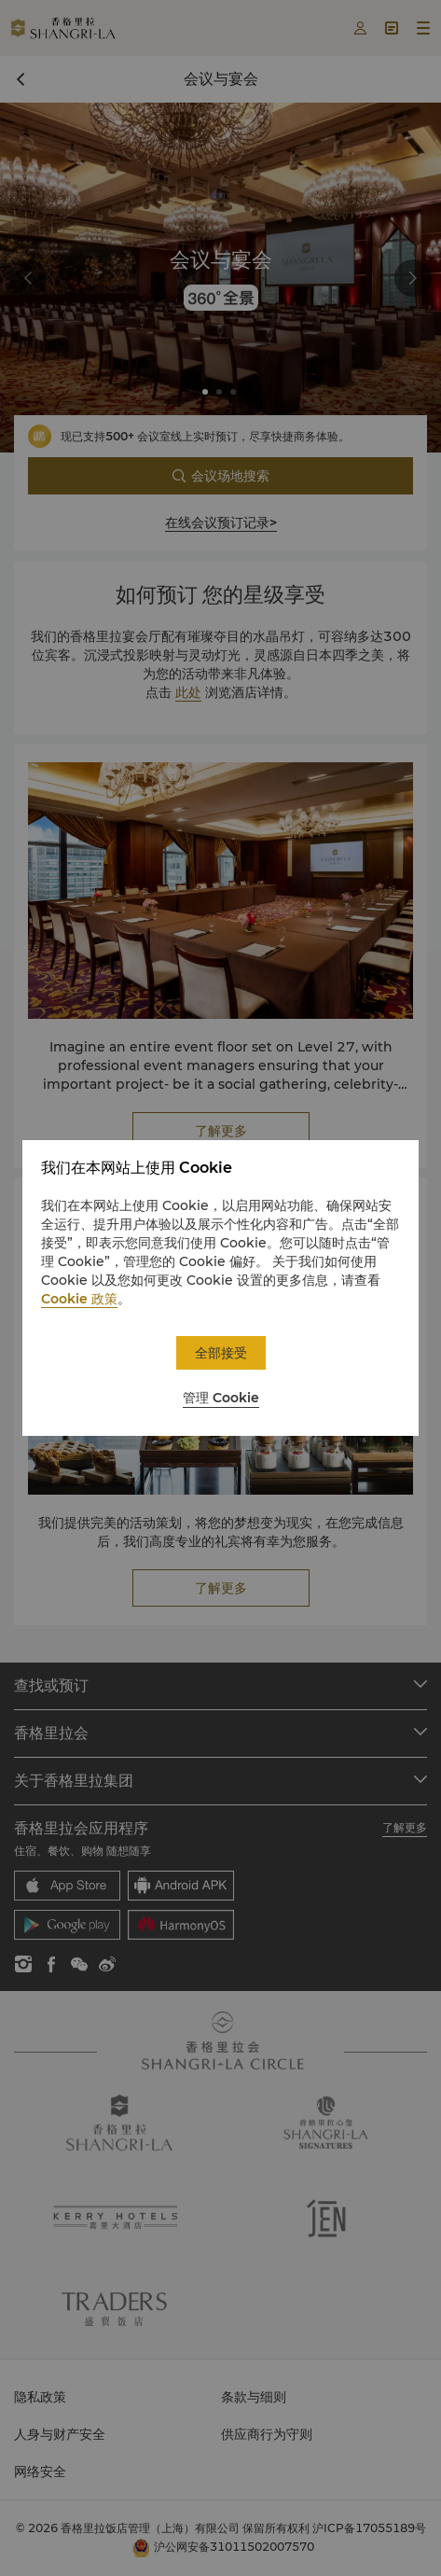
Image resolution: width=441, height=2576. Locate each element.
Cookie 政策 (79, 1298)
